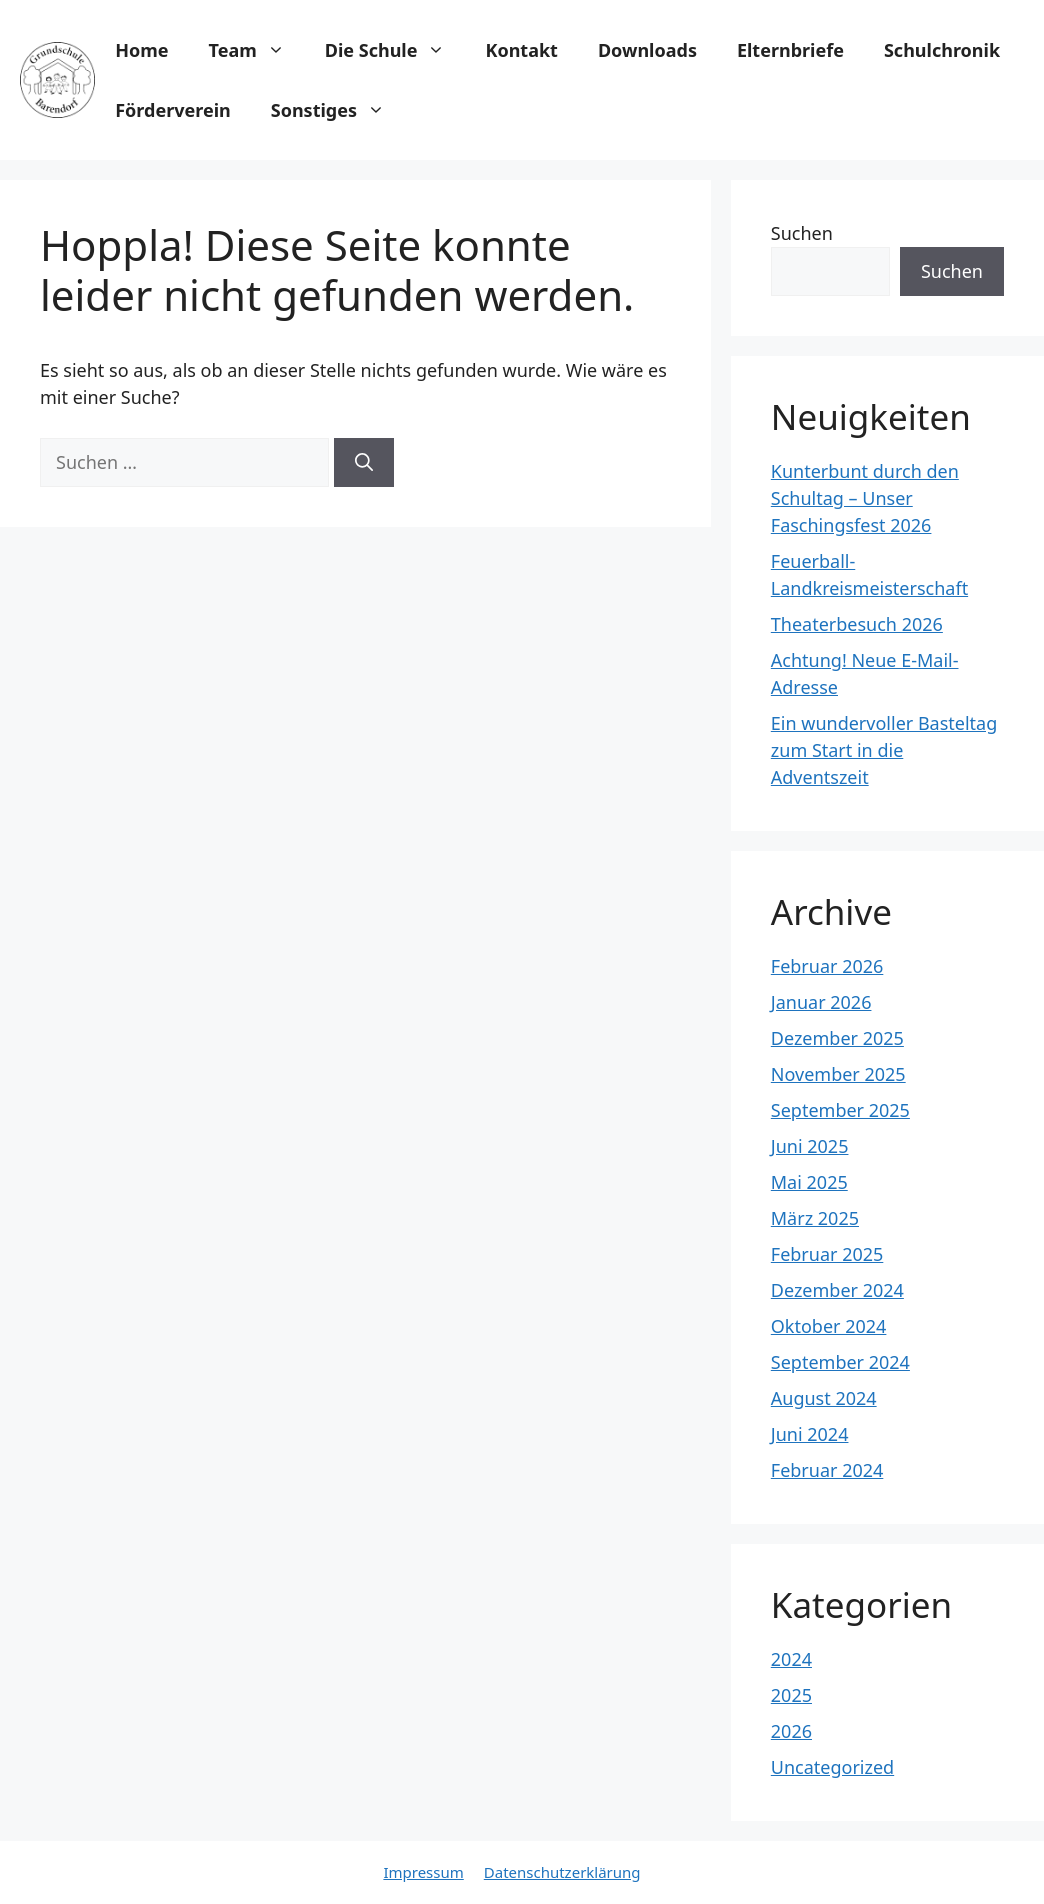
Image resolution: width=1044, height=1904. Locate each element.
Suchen (802, 233)
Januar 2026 (821, 1002)
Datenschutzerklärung (562, 1872)
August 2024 (824, 1398)
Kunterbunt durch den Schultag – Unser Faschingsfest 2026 (865, 498)
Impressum (423, 1872)
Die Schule (395, 50)
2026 (791, 1731)
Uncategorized (832, 1767)
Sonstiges (338, 110)
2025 (791, 1695)
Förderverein (173, 110)
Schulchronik (942, 50)
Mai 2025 (809, 1182)
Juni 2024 (810, 1434)
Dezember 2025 (837, 1038)
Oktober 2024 (829, 1326)
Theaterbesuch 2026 (857, 624)
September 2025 (840, 1110)
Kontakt (521, 50)
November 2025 (838, 1074)
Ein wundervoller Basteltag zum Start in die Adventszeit (884, 750)
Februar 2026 (827, 966)
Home (141, 50)
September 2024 (840, 1362)
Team (257, 50)
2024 (791, 1659)
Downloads (647, 50)
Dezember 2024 (837, 1290)
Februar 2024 (827, 1470)
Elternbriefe (790, 50)
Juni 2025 (810, 1146)
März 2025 (815, 1218)
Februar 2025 (827, 1254)
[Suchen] (364, 462)
